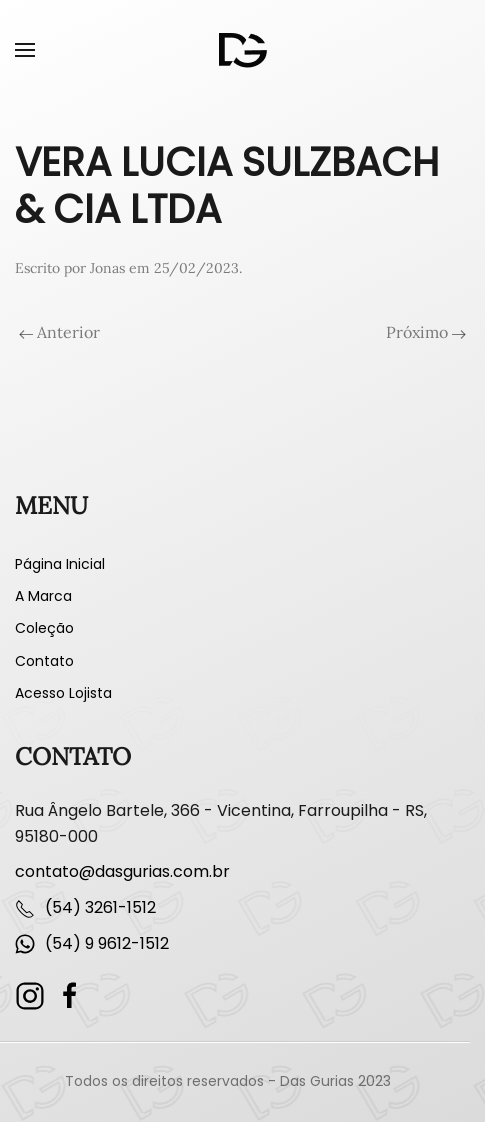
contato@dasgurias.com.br (122, 871)
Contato (44, 661)
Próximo (426, 332)
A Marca (43, 596)
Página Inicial (60, 564)
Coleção (44, 628)
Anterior (59, 332)
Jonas (107, 268)
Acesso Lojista (63, 693)
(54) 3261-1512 (100, 907)
